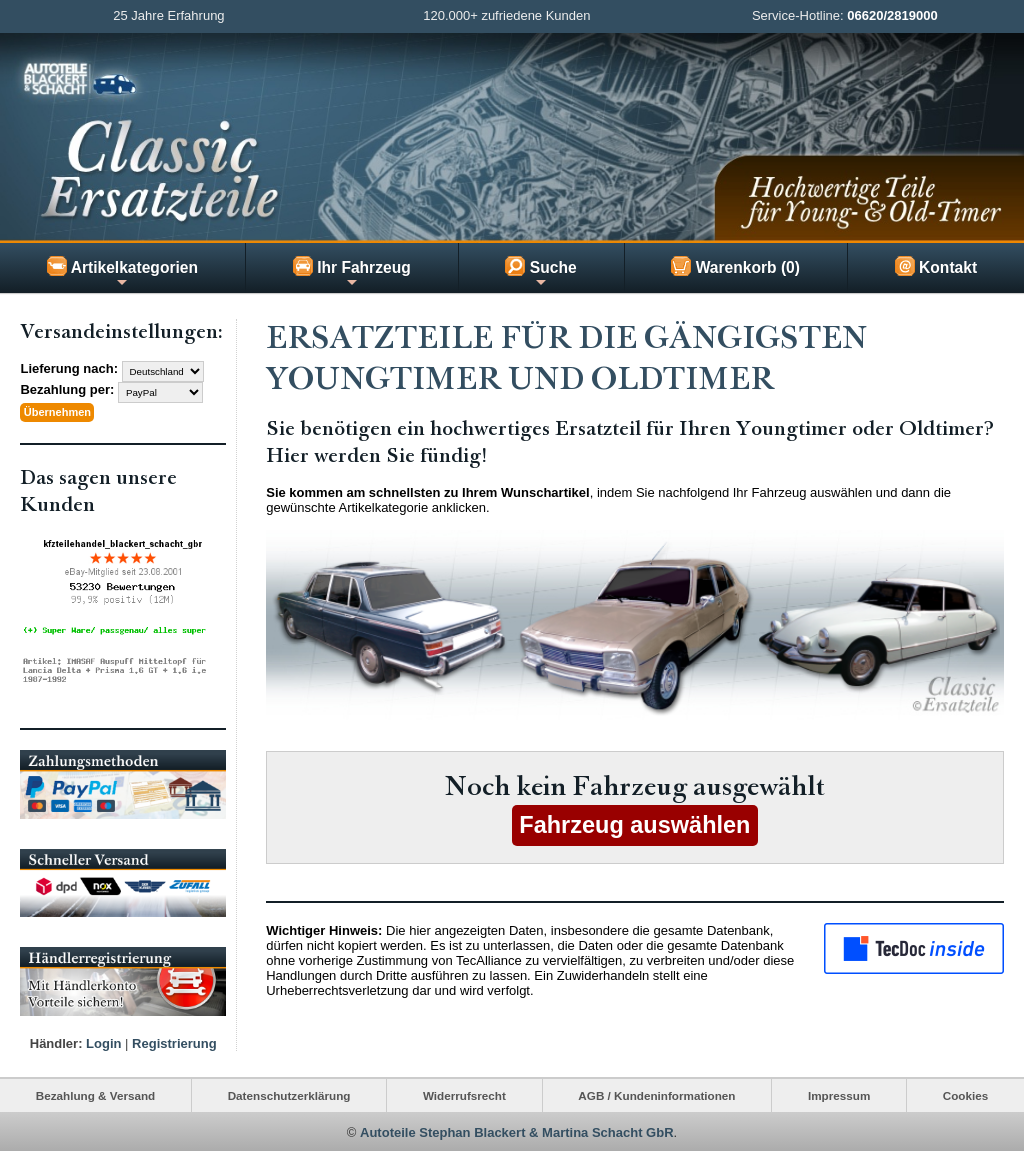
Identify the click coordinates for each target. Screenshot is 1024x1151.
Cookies (965, 1093)
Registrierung (174, 1041)
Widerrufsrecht (464, 1093)
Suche (540, 273)
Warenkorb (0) (735, 266)
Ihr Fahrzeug (352, 273)
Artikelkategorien (122, 273)
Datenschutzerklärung (289, 1093)
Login (103, 1041)
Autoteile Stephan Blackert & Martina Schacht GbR (517, 1130)
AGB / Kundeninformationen (656, 1093)
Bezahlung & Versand (96, 1093)
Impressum (839, 1093)
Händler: (56, 1041)
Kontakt (936, 266)
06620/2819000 (892, 15)
